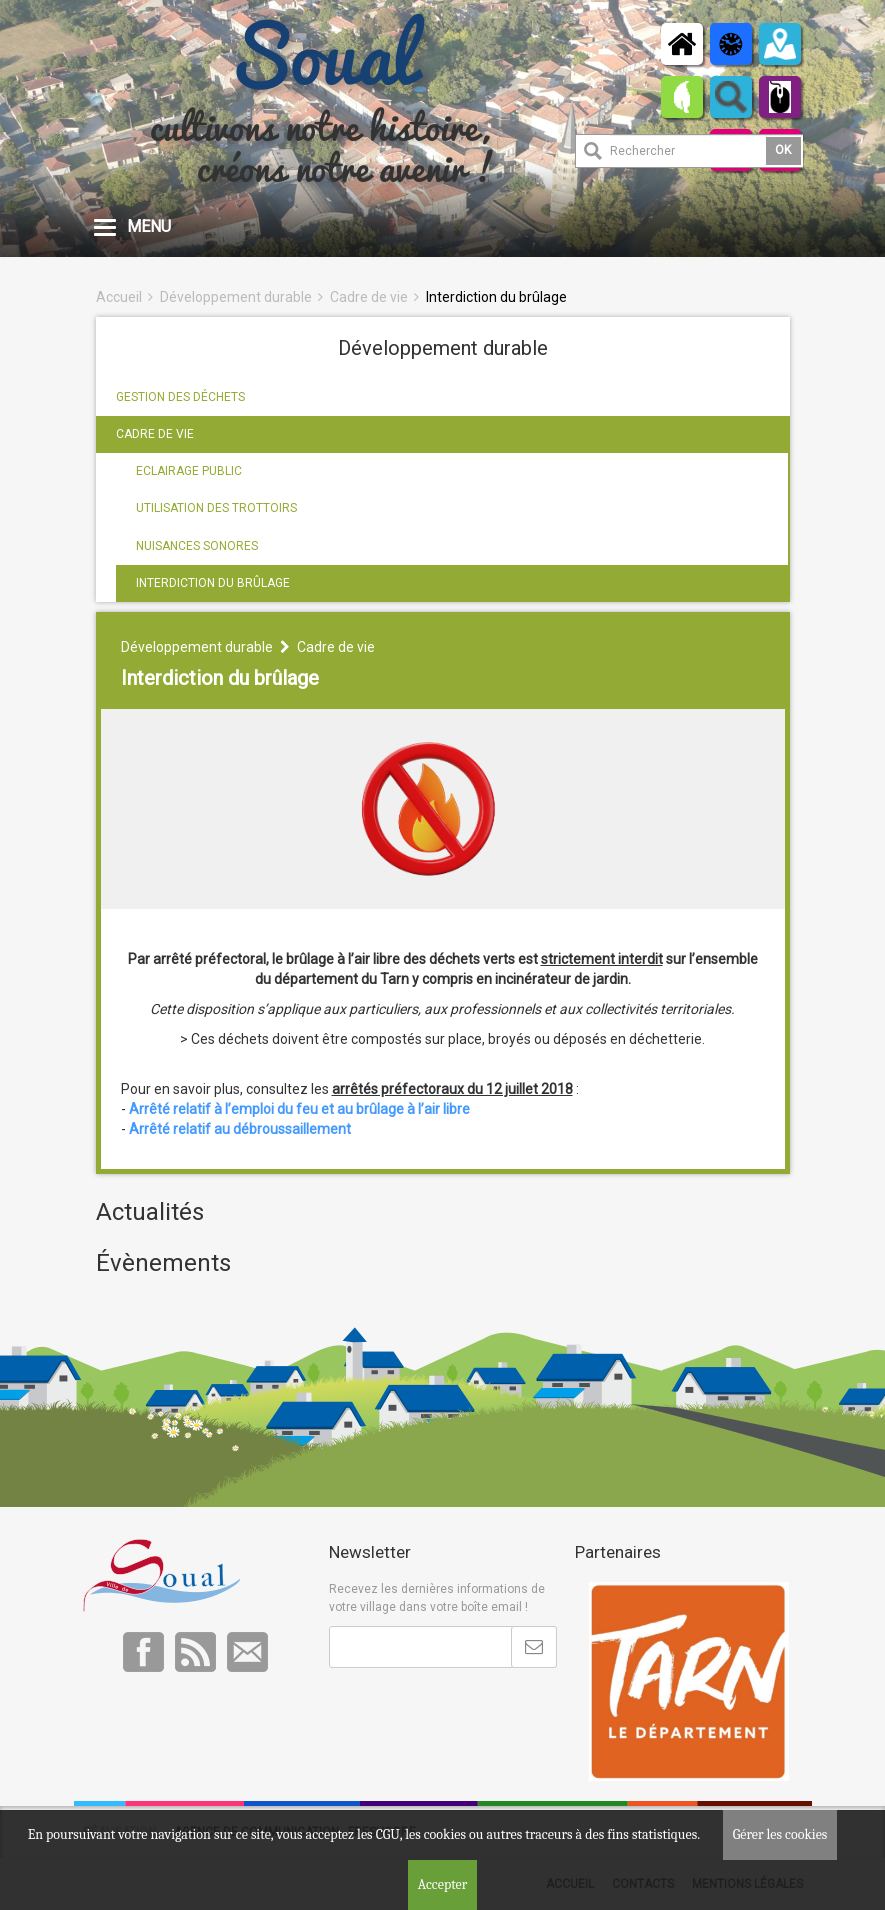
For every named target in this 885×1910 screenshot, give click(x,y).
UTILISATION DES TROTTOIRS (216, 508)
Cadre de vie (369, 297)
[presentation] (481, 1717)
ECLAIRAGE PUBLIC (189, 471)
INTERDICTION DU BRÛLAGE (213, 583)
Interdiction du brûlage (496, 297)
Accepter (443, 1884)
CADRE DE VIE (155, 434)
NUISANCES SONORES (197, 546)
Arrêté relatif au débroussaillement (240, 1129)
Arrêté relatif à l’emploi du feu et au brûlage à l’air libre (299, 1109)
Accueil (119, 297)
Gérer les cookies (780, 1834)
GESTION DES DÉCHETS (180, 397)
